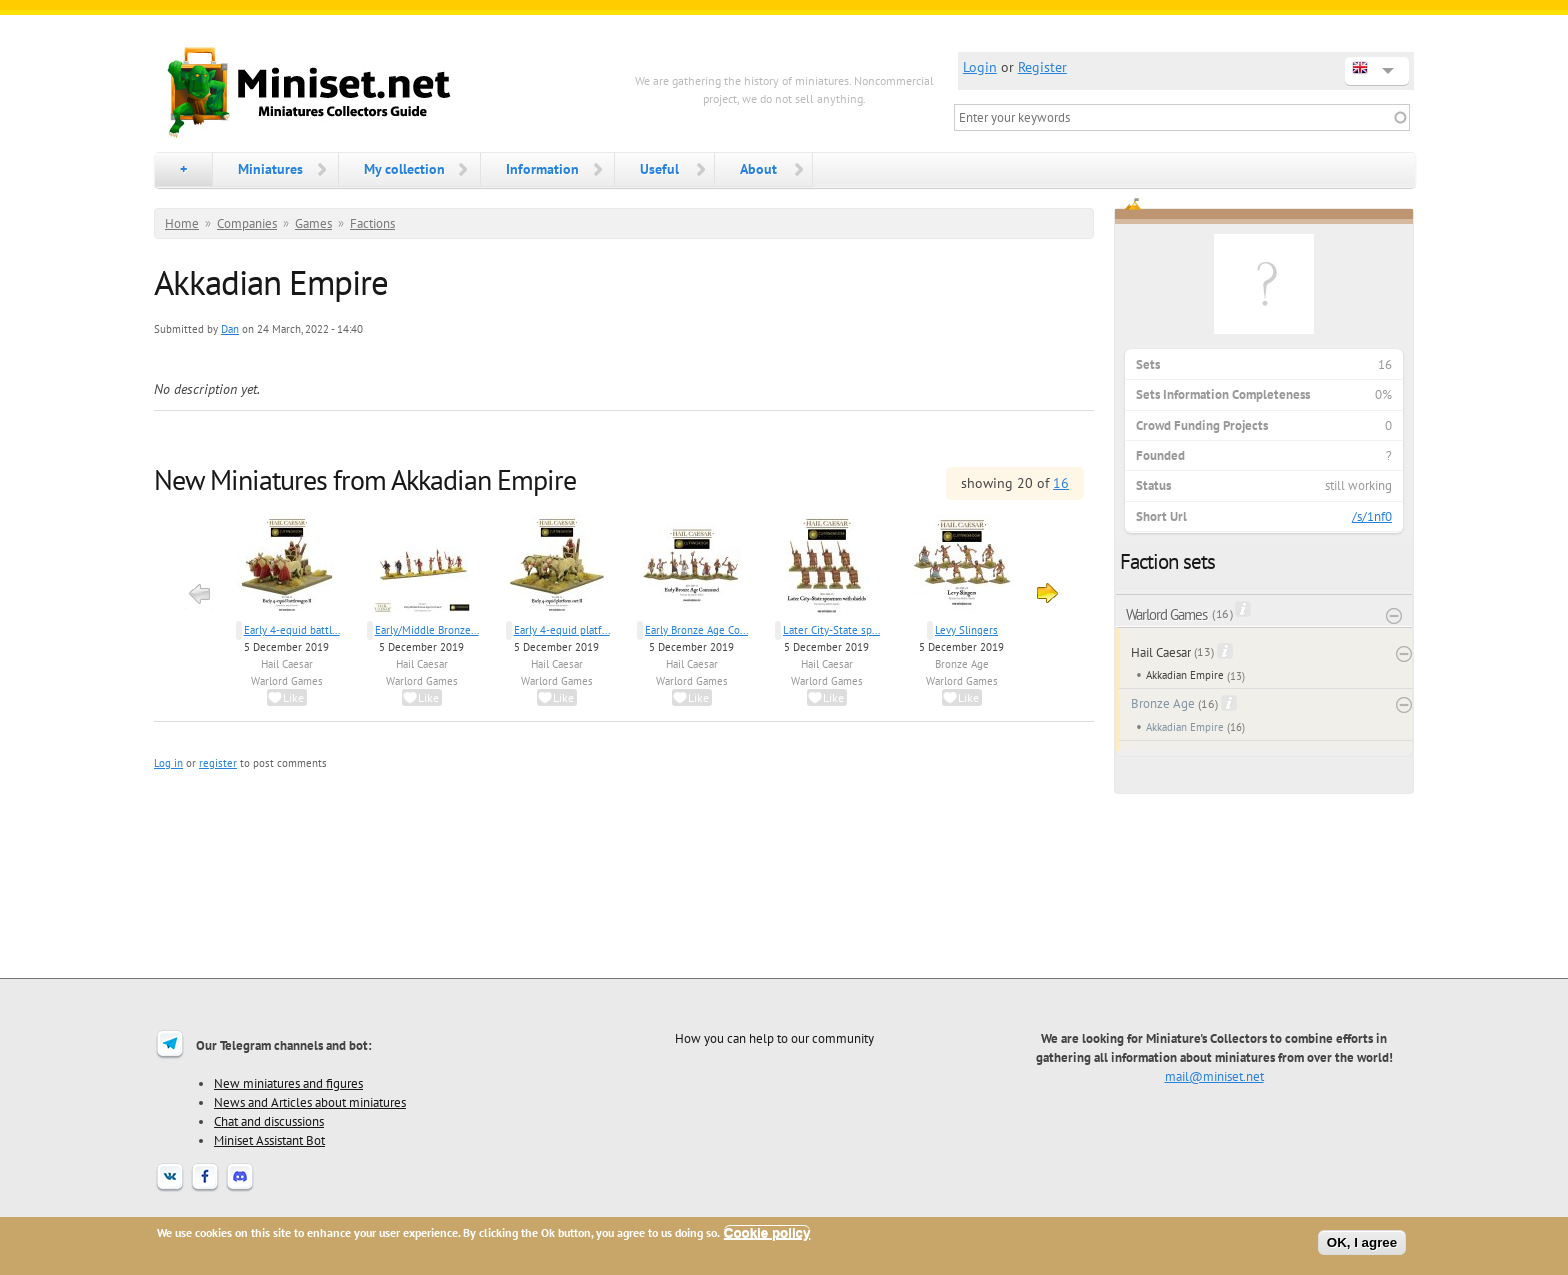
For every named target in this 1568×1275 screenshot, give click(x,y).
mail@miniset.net (1214, 1076)
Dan (230, 329)
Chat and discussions (269, 1121)
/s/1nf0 (1372, 516)
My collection (404, 169)
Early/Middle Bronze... (427, 630)
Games (313, 223)
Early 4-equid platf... (562, 630)
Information (542, 169)
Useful (659, 169)
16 (1061, 483)
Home (182, 223)
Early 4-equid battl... (292, 630)
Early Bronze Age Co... (696, 630)
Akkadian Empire (1185, 675)
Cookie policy (767, 1232)
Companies (247, 223)
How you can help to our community (774, 1038)
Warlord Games (287, 681)
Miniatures (270, 169)
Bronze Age (962, 664)
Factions (372, 223)
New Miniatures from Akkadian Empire (365, 479)
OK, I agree (1362, 1242)
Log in (168, 763)
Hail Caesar (287, 664)
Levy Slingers (966, 630)
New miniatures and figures (288, 1083)
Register (1042, 67)
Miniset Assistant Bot (269, 1140)
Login (980, 67)
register (218, 763)
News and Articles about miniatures (310, 1102)
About (758, 169)
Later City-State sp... (831, 630)
